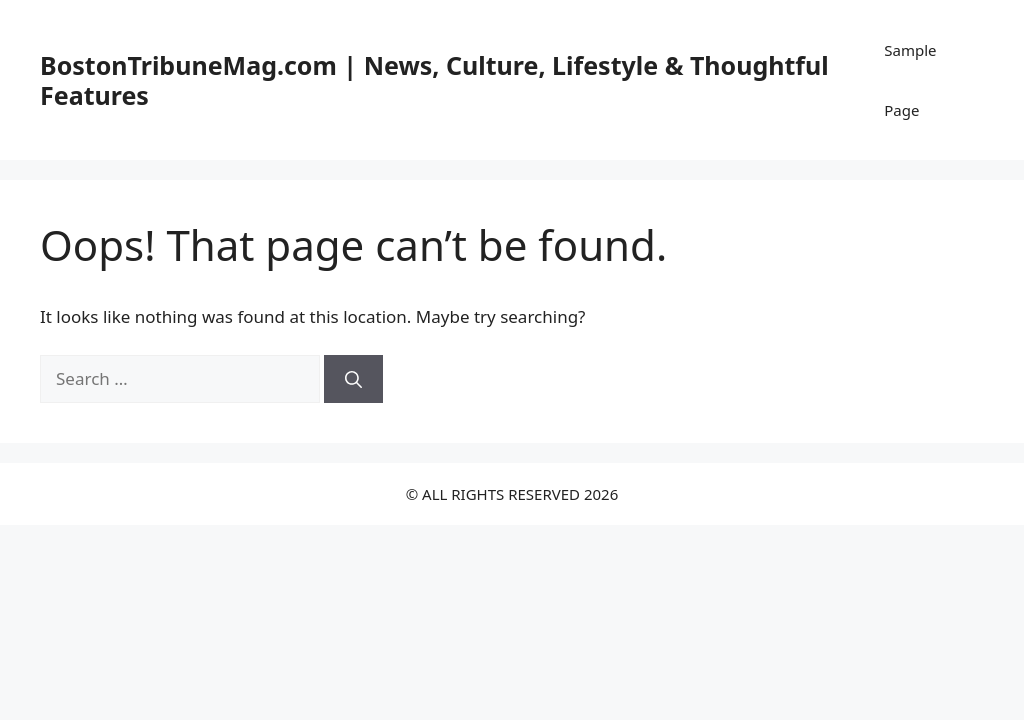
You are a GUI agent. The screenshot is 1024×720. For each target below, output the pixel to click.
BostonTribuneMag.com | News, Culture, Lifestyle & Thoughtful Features (434, 80)
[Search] (353, 379)
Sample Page (910, 80)
